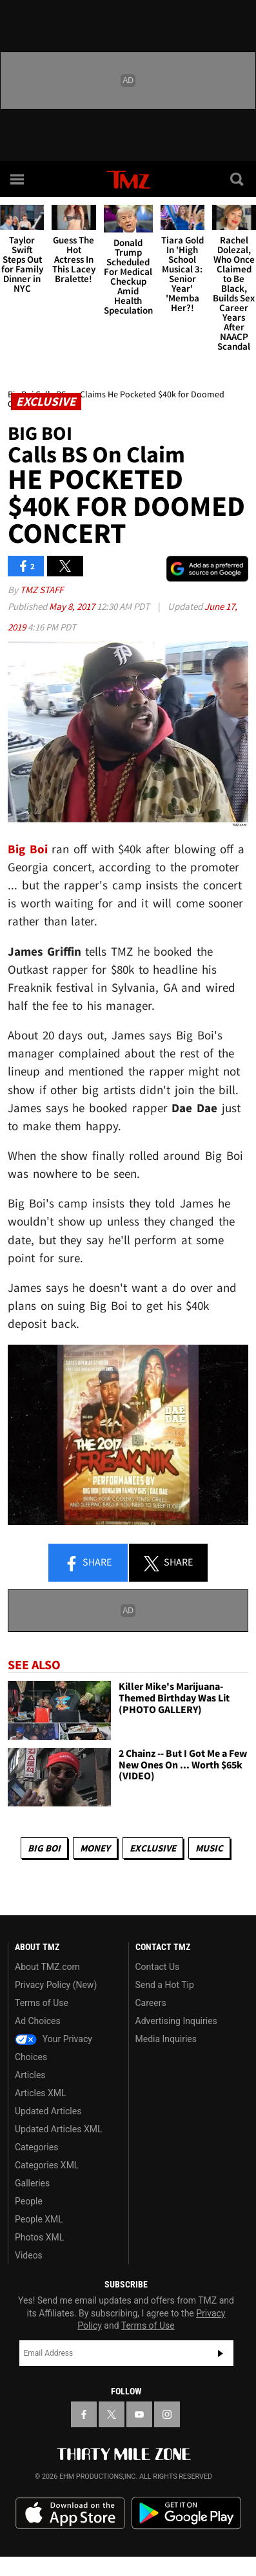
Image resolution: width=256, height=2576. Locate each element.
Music (209, 1848)
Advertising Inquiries (176, 2021)
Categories (36, 2147)
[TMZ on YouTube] (139, 2414)
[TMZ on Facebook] (84, 2414)
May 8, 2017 (73, 606)
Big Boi (44, 1848)
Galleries (32, 2183)
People (29, 2201)
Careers (150, 2003)
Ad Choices (38, 2021)
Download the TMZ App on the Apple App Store (70, 2513)
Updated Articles (48, 2111)
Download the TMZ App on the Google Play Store (186, 2513)
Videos (29, 2255)
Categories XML (47, 2165)
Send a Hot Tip (164, 1985)
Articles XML (40, 2093)
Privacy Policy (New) (56, 1985)
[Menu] (18, 179)
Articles (30, 2075)
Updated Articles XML (58, 2129)
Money (95, 1848)
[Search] (238, 179)
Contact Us (157, 1967)
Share (88, 1563)
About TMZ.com (47, 1967)
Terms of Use (41, 2003)
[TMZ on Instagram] (167, 2414)
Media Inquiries (166, 2039)
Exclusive (153, 1848)
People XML (39, 2219)
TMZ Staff (41, 589)
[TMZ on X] (111, 2414)
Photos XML (39, 2237)
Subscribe (220, 2353)
